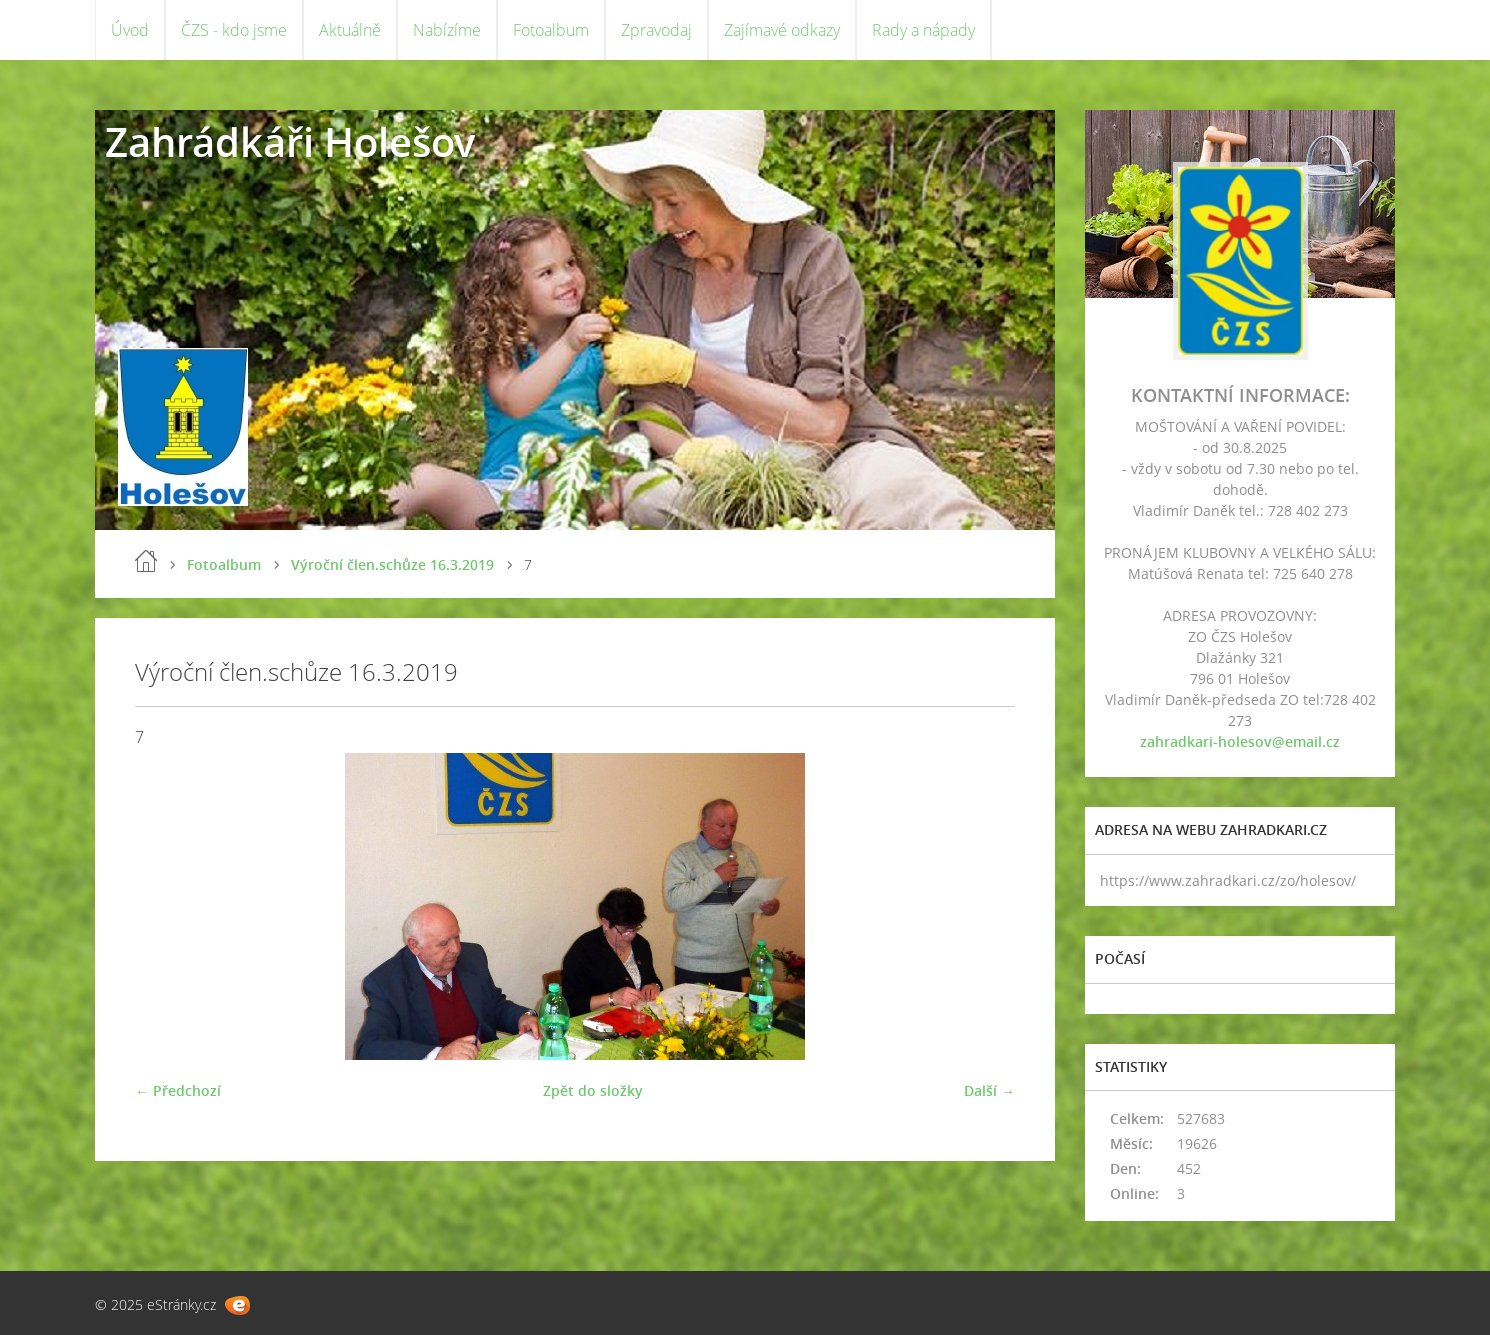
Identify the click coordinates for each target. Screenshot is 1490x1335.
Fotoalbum (551, 30)
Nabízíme (447, 30)
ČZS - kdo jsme (234, 30)
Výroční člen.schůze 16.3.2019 (392, 564)
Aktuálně (350, 30)
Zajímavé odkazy (782, 30)
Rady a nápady (923, 30)
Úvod (130, 30)
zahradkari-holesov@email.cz (1240, 741)
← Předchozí (178, 1090)
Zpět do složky (593, 1090)
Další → (989, 1090)
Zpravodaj (656, 30)
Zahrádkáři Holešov (290, 141)
